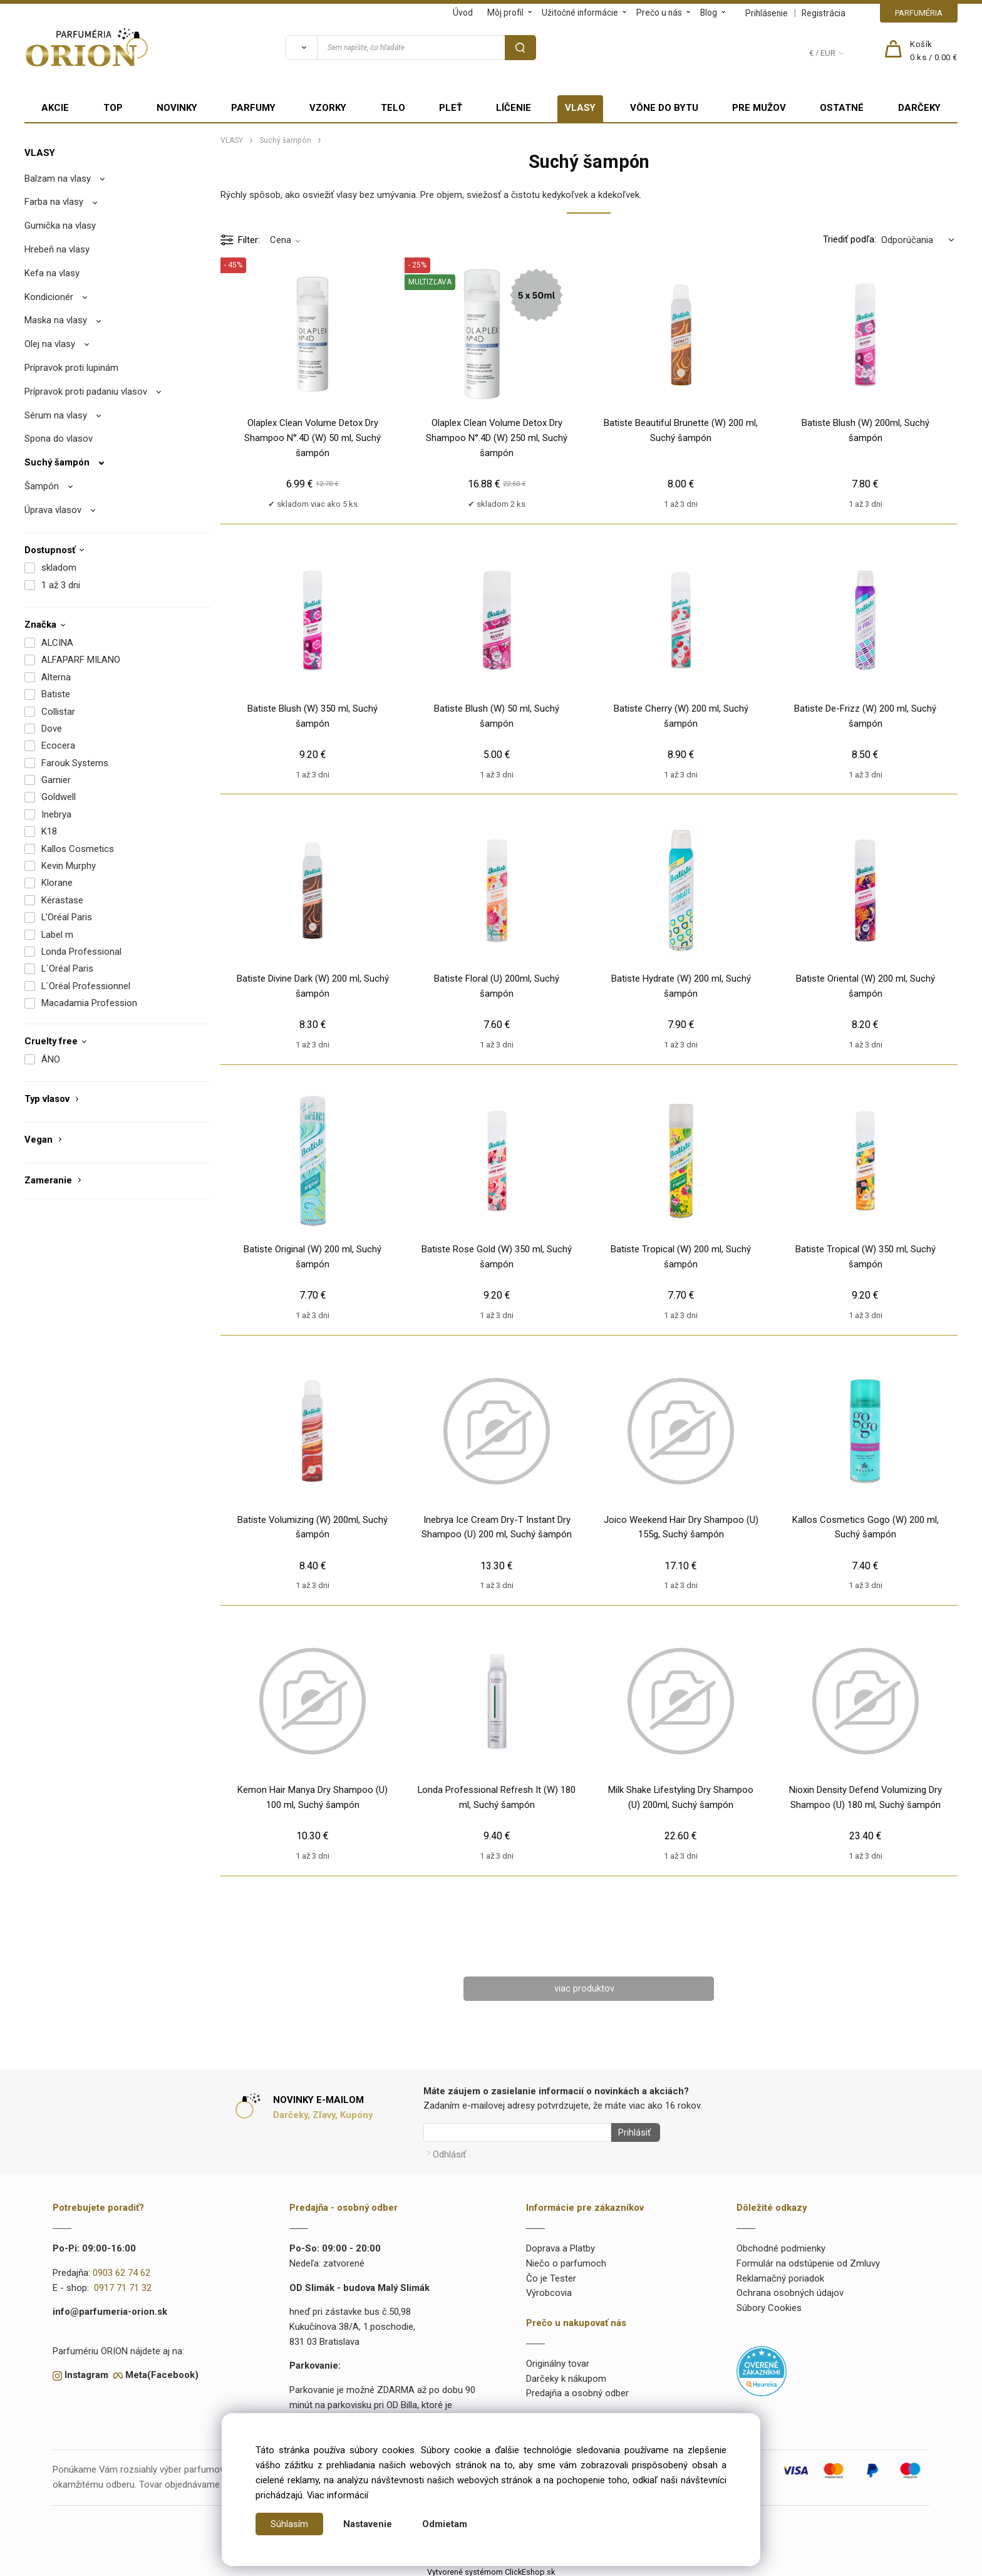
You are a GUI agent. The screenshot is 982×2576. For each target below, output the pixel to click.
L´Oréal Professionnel (85, 986)
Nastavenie (367, 2524)
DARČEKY (919, 107)
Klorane (57, 883)
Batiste (55, 694)
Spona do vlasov (58, 438)
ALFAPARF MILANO (80, 660)
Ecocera (58, 745)
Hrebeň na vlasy (57, 249)
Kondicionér (48, 297)
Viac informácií (337, 2495)
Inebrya (56, 814)
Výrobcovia (549, 2289)
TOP (113, 107)
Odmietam (444, 2524)
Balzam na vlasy (57, 178)
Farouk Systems (74, 763)
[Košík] (934, 51)
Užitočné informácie (580, 13)
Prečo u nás (659, 13)
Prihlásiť (630, 2133)
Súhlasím (289, 2524)
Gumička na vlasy (60, 225)
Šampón (41, 486)
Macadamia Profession (89, 1003)
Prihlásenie (766, 13)
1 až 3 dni (60, 585)
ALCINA (57, 643)
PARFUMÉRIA (919, 13)
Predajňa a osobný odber (577, 2390)
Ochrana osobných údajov (790, 2289)
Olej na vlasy (49, 344)
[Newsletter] (517, 2133)
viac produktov (584, 1988)
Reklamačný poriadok (780, 2274)
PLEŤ (450, 107)
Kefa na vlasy (52, 273)
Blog (708, 13)
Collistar (58, 712)
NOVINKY (177, 107)
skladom (58, 568)
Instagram (86, 2371)
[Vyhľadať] (301, 47)
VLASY (580, 107)
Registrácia (823, 13)
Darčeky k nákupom (566, 2375)
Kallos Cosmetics (77, 849)
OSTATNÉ (842, 107)
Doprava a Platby (560, 2245)
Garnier (56, 780)
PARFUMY (253, 107)
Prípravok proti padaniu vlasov (85, 391)
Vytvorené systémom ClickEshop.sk (491, 2568)
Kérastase (62, 900)
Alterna (56, 677)
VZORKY (327, 107)
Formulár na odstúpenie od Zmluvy (808, 2260)
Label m (57, 935)
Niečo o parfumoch (566, 2260)
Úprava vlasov (52, 510)
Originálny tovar (557, 2360)
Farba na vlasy (53, 201)
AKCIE (55, 107)
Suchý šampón (57, 462)
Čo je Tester (551, 2274)
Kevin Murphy (68, 866)
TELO (393, 107)
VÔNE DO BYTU (664, 107)
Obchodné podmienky (780, 2245)
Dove (51, 729)
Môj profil (505, 13)
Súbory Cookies (769, 2304)
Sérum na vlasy (55, 415)
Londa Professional (81, 952)
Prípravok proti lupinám (71, 367)
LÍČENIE (513, 107)
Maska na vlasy (55, 320)
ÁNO (50, 1059)
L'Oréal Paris (66, 917)
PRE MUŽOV (759, 107)
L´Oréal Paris (67, 968)
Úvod (463, 13)
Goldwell (58, 797)
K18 (49, 831)
